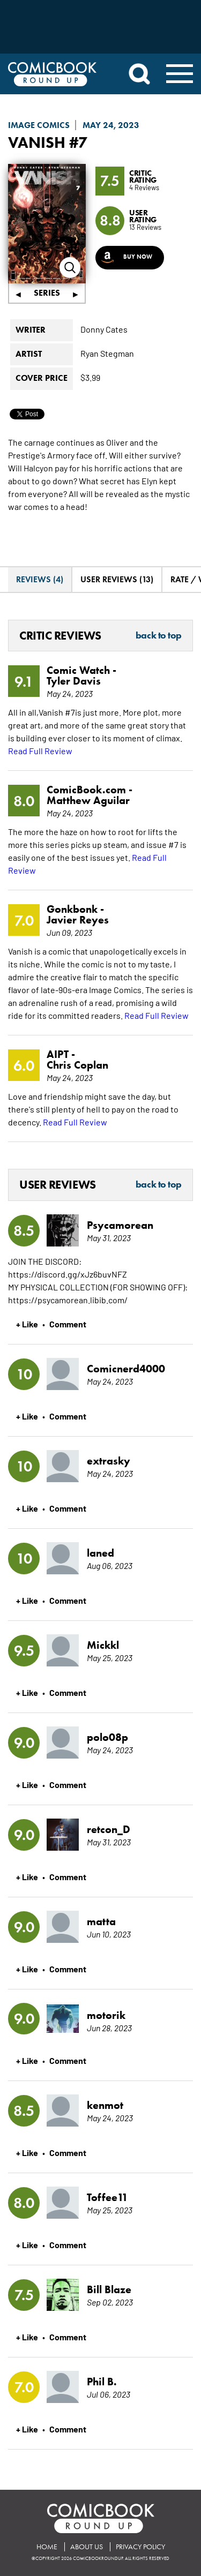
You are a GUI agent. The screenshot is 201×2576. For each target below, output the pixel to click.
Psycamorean (120, 1225)
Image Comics (39, 125)
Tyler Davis (74, 680)
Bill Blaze (109, 2289)
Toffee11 (107, 2197)
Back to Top (159, 636)
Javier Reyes (78, 919)
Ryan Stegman (107, 353)
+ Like (27, 1324)
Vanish (36, 142)
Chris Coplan (77, 1065)
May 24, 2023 (111, 125)
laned (100, 1553)
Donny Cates (104, 329)
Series (47, 293)
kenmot (105, 2105)
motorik (106, 2015)
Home (46, 2546)
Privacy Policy (140, 2546)
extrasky (108, 1460)
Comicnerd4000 (126, 1368)
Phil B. (102, 2381)
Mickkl (103, 1645)
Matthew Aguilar (88, 800)
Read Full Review (40, 750)
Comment (67, 1324)
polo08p (107, 1737)
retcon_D (108, 1829)
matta (101, 1921)
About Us (86, 2546)
